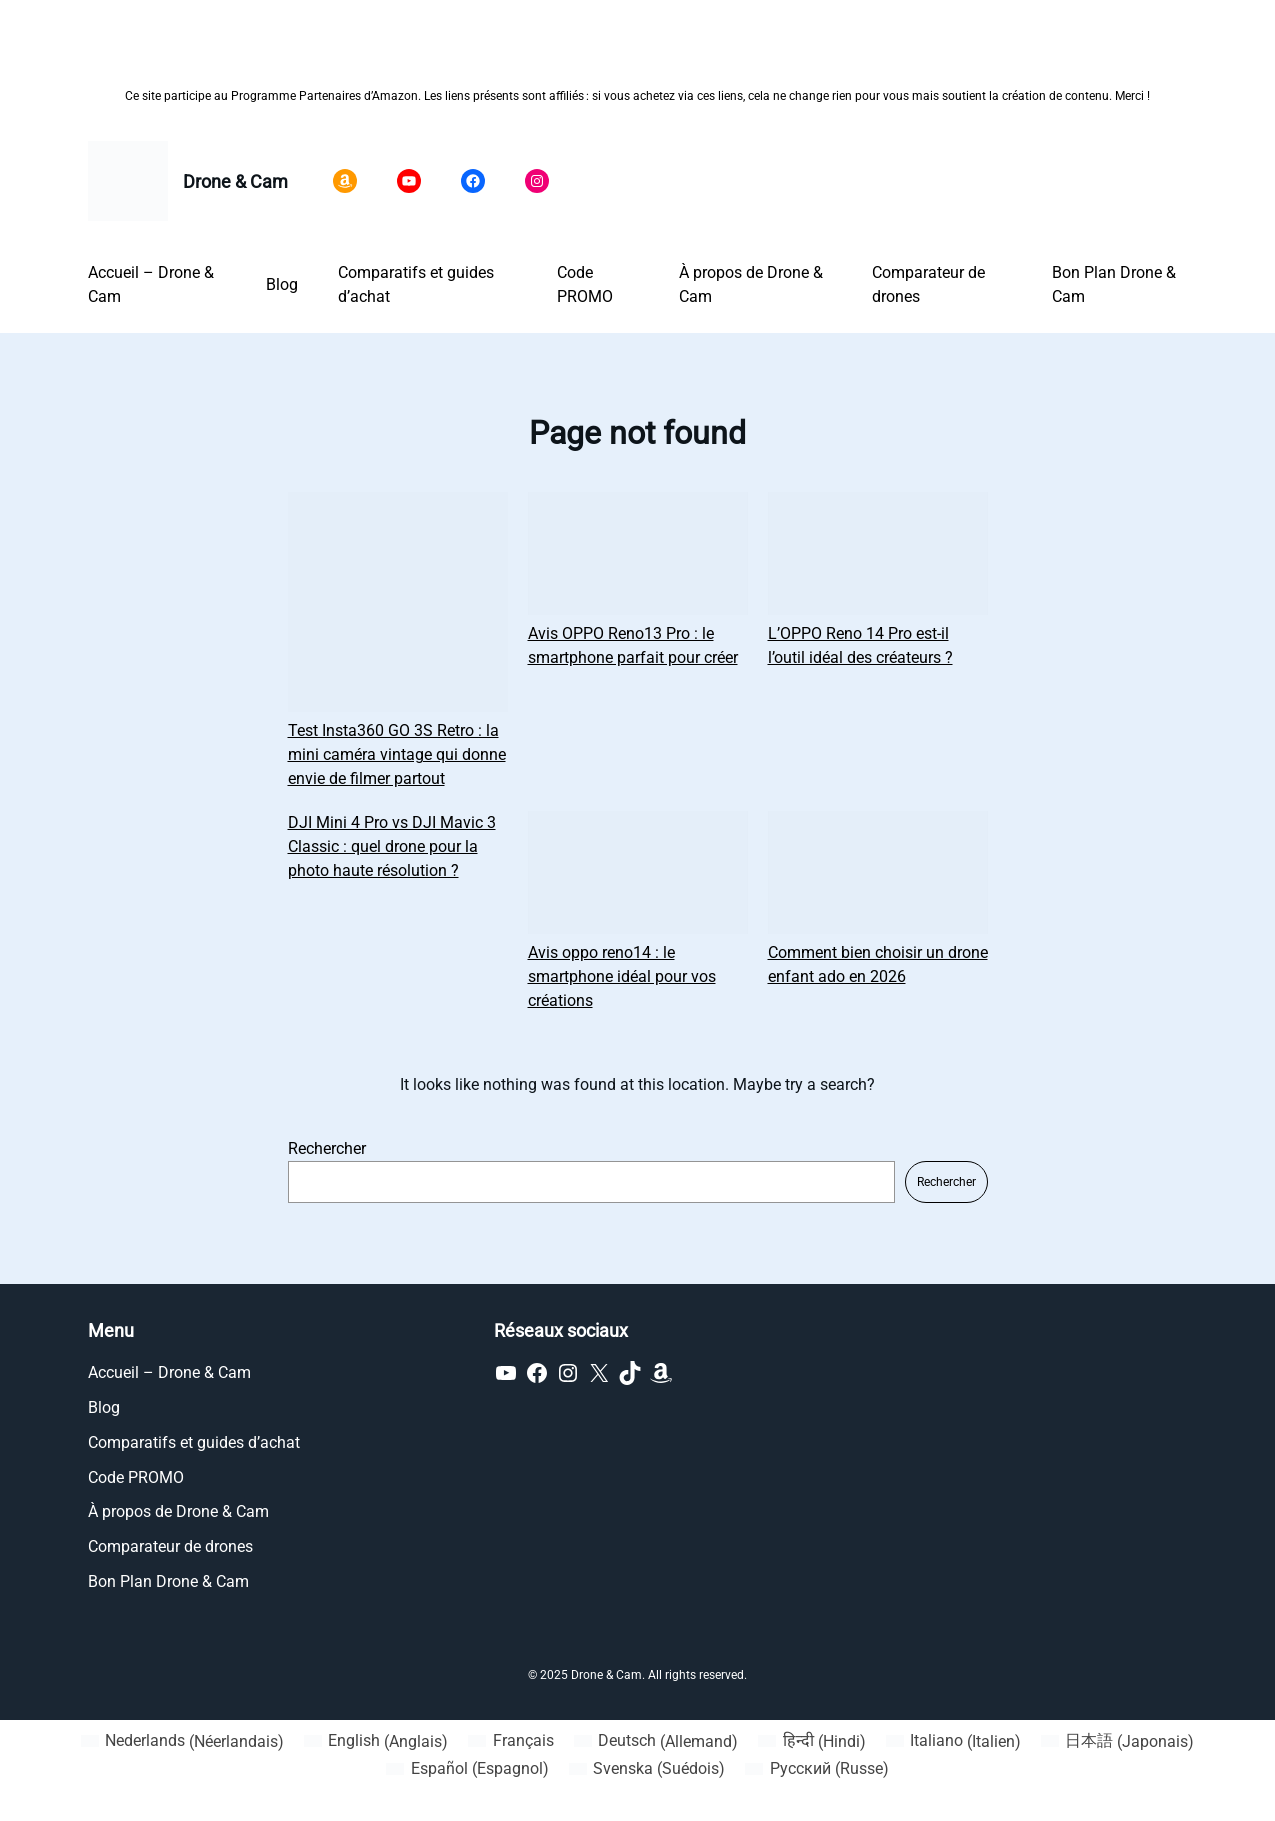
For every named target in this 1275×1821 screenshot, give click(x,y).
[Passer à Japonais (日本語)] (1117, 1742)
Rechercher (327, 1148)
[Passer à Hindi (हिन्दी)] (811, 1742)
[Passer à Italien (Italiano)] (953, 1742)
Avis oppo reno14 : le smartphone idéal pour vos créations (622, 976)
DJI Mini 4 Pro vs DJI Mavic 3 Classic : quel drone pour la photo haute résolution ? (392, 846)
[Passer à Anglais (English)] (376, 1742)
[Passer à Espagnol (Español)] (467, 1769)
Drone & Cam (235, 181)
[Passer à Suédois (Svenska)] (647, 1769)
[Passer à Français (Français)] (510, 1742)
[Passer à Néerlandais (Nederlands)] (182, 1742)
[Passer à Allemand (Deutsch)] (656, 1742)
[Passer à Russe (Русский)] (816, 1769)
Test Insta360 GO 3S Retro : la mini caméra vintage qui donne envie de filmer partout (397, 754)
